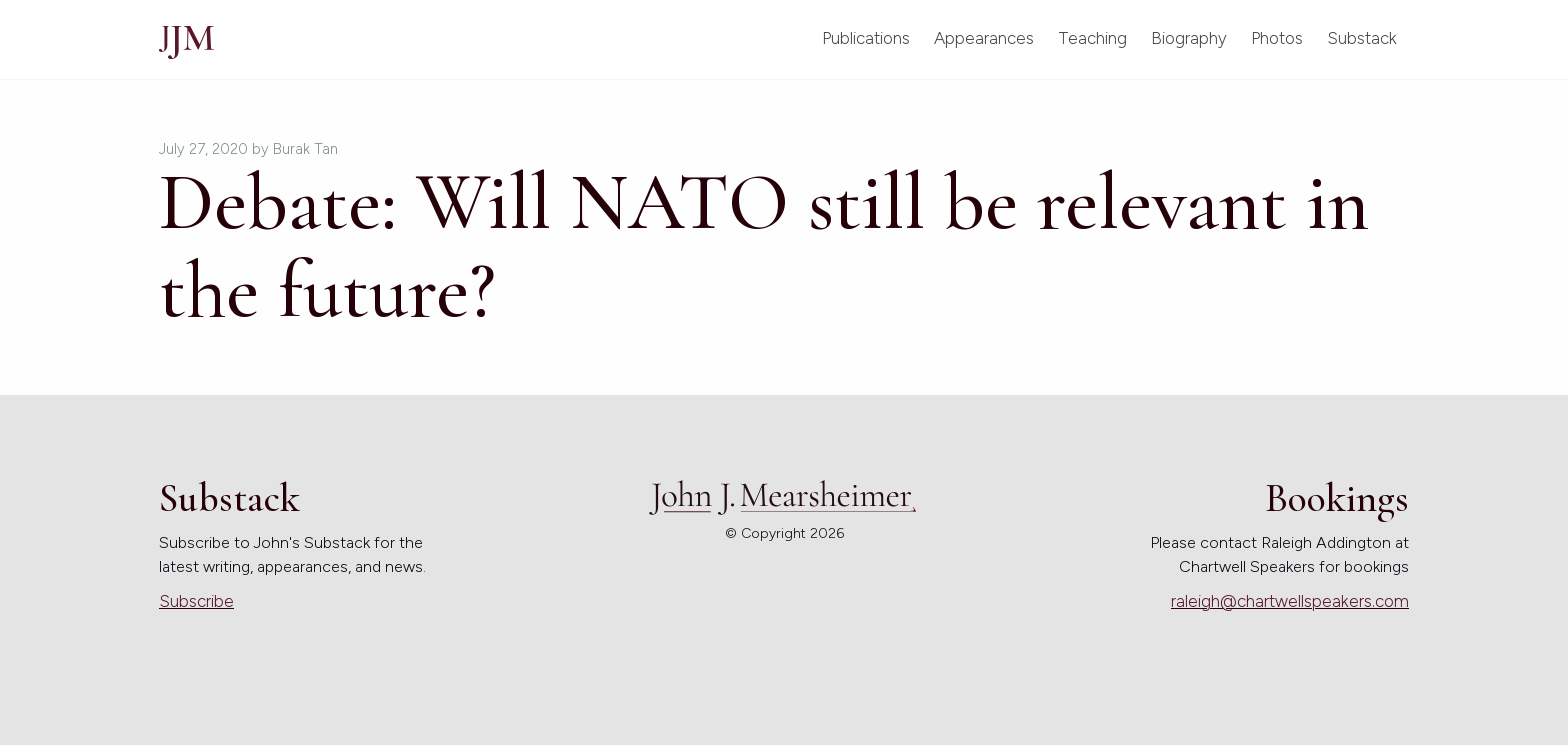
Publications (866, 38)
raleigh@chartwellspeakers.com (1290, 601)
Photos (1277, 38)
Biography (1189, 38)
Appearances (984, 38)
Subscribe (196, 601)
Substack (1362, 38)
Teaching (1092, 38)
